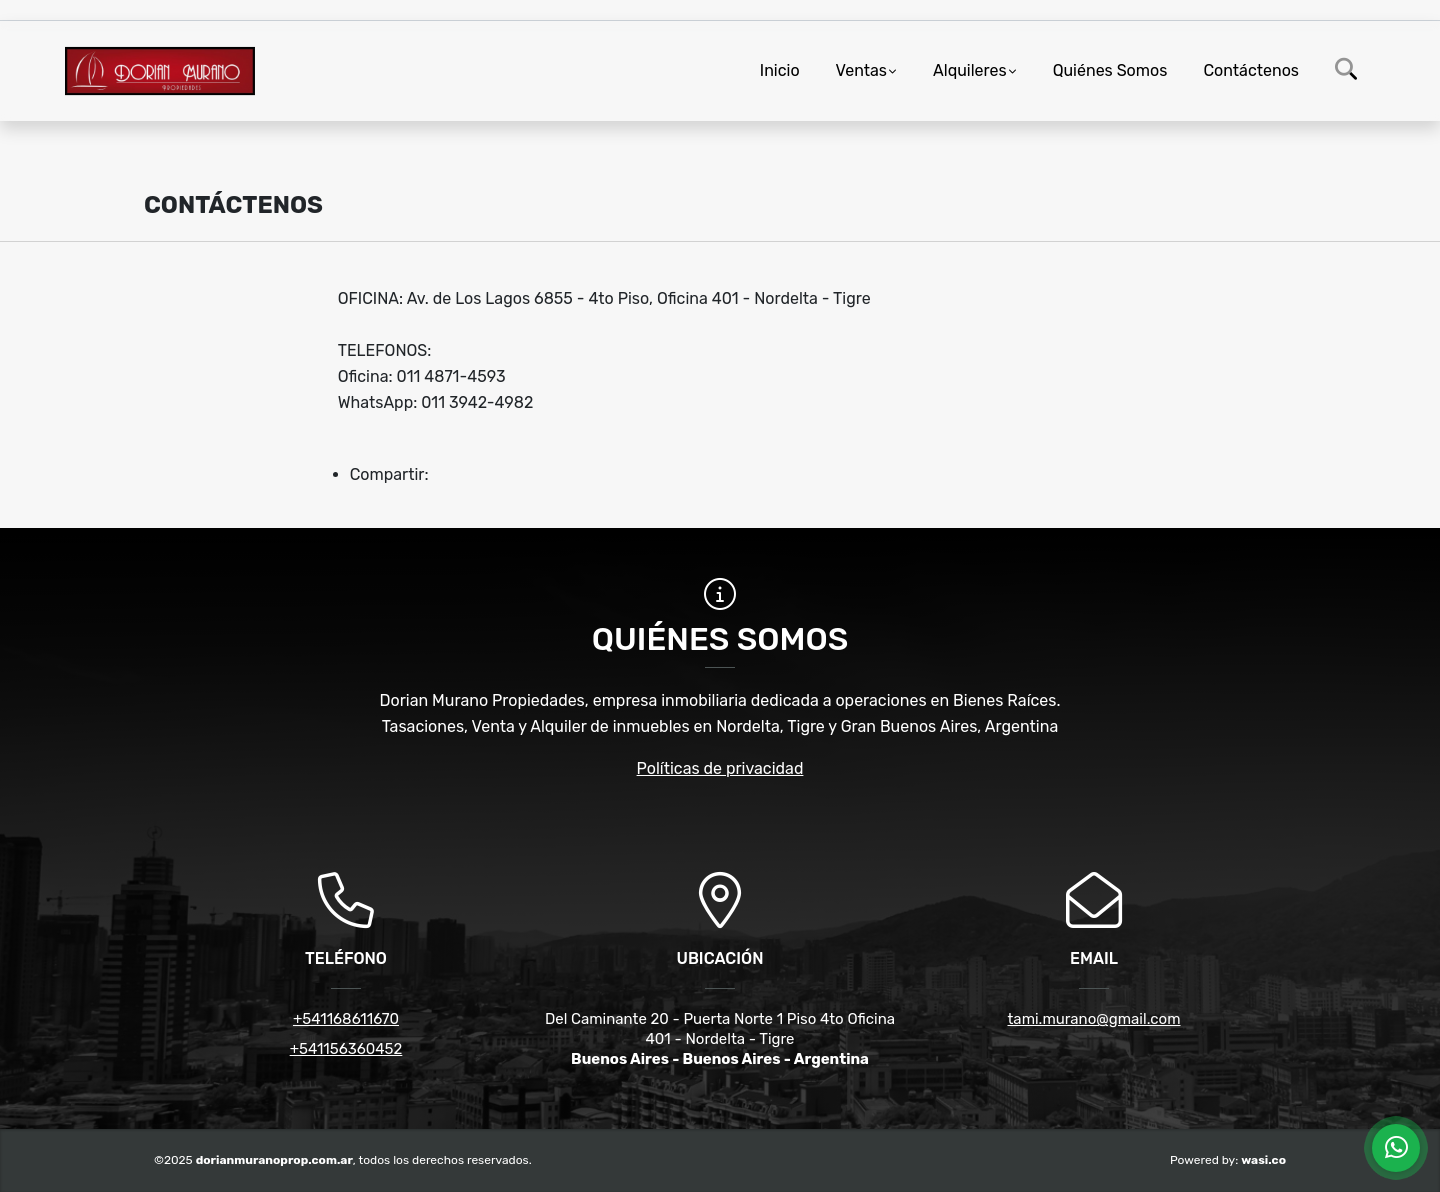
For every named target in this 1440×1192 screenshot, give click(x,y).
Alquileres (970, 70)
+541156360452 (346, 1049)
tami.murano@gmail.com (1094, 1019)
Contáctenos (1251, 70)
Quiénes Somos (1110, 70)
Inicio (780, 70)
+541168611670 (346, 1019)
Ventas (861, 70)
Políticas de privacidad (720, 768)
